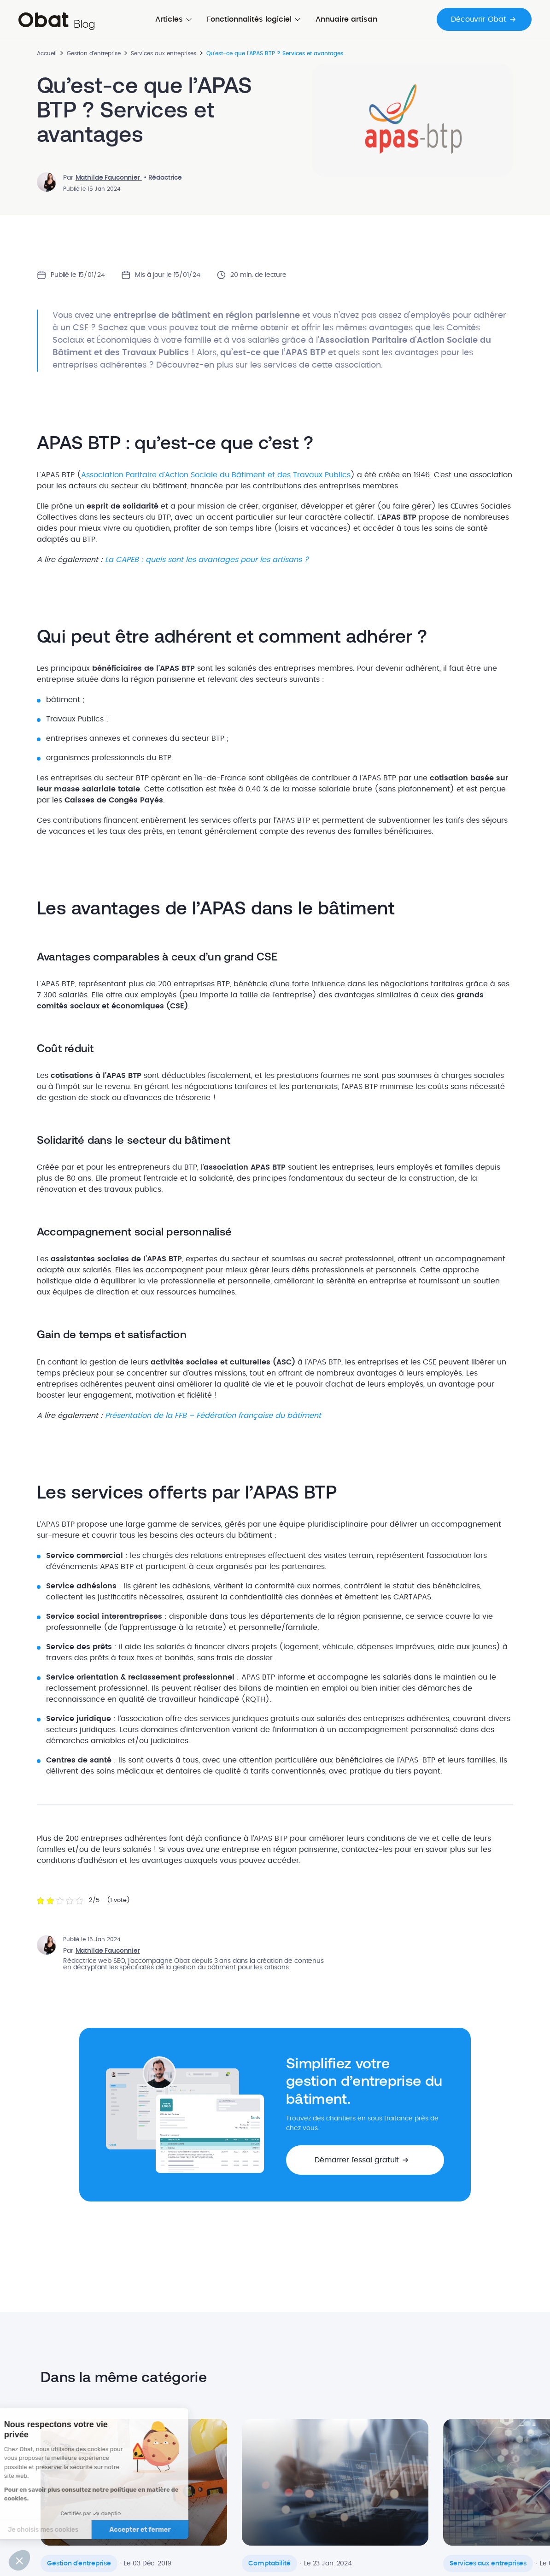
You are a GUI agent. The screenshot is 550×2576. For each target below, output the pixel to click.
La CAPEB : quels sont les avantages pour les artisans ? (207, 559)
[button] (365, 2160)
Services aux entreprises (163, 53)
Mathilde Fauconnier (109, 178)
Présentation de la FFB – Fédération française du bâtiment (213, 1415)
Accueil (47, 53)
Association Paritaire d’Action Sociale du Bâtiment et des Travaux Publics (216, 475)
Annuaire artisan (346, 19)
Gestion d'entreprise (94, 53)
